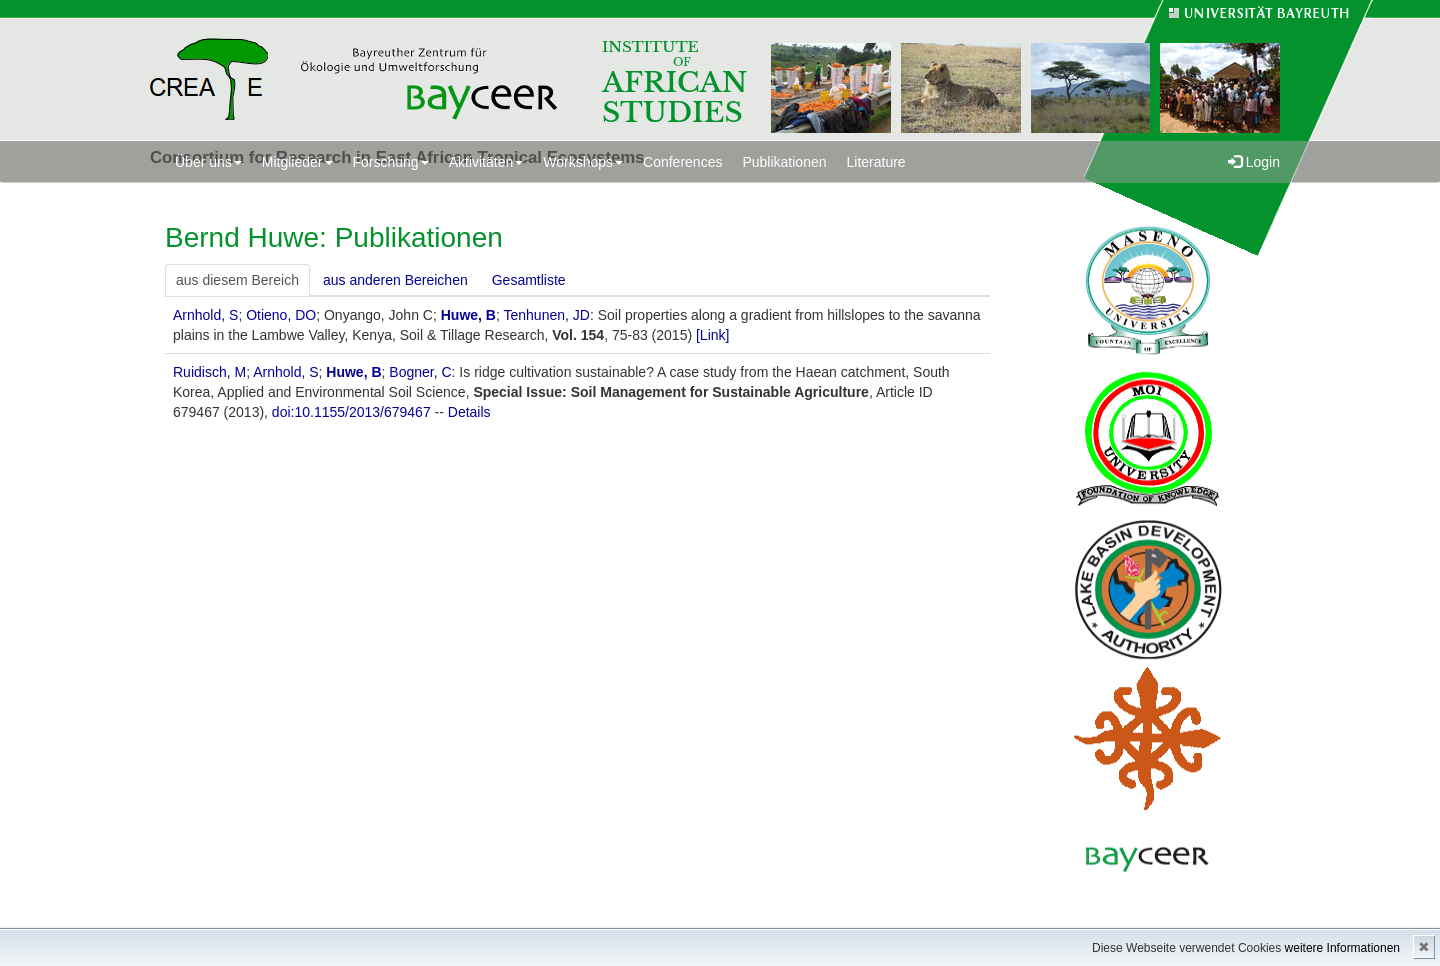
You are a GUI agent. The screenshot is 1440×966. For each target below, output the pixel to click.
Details (469, 412)
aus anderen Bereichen (395, 280)
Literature (876, 162)
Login (1254, 162)
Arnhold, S (205, 315)
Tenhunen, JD (546, 315)
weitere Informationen (1342, 948)
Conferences (682, 162)
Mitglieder (297, 162)
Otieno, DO (281, 315)
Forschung (391, 162)
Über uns (208, 162)
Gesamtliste (529, 280)
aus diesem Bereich (237, 280)
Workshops (583, 162)
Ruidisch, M (209, 372)
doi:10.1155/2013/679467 (351, 412)
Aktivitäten (486, 162)
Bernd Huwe (242, 237)
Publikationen (784, 162)
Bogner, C (420, 372)
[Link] (712, 335)
